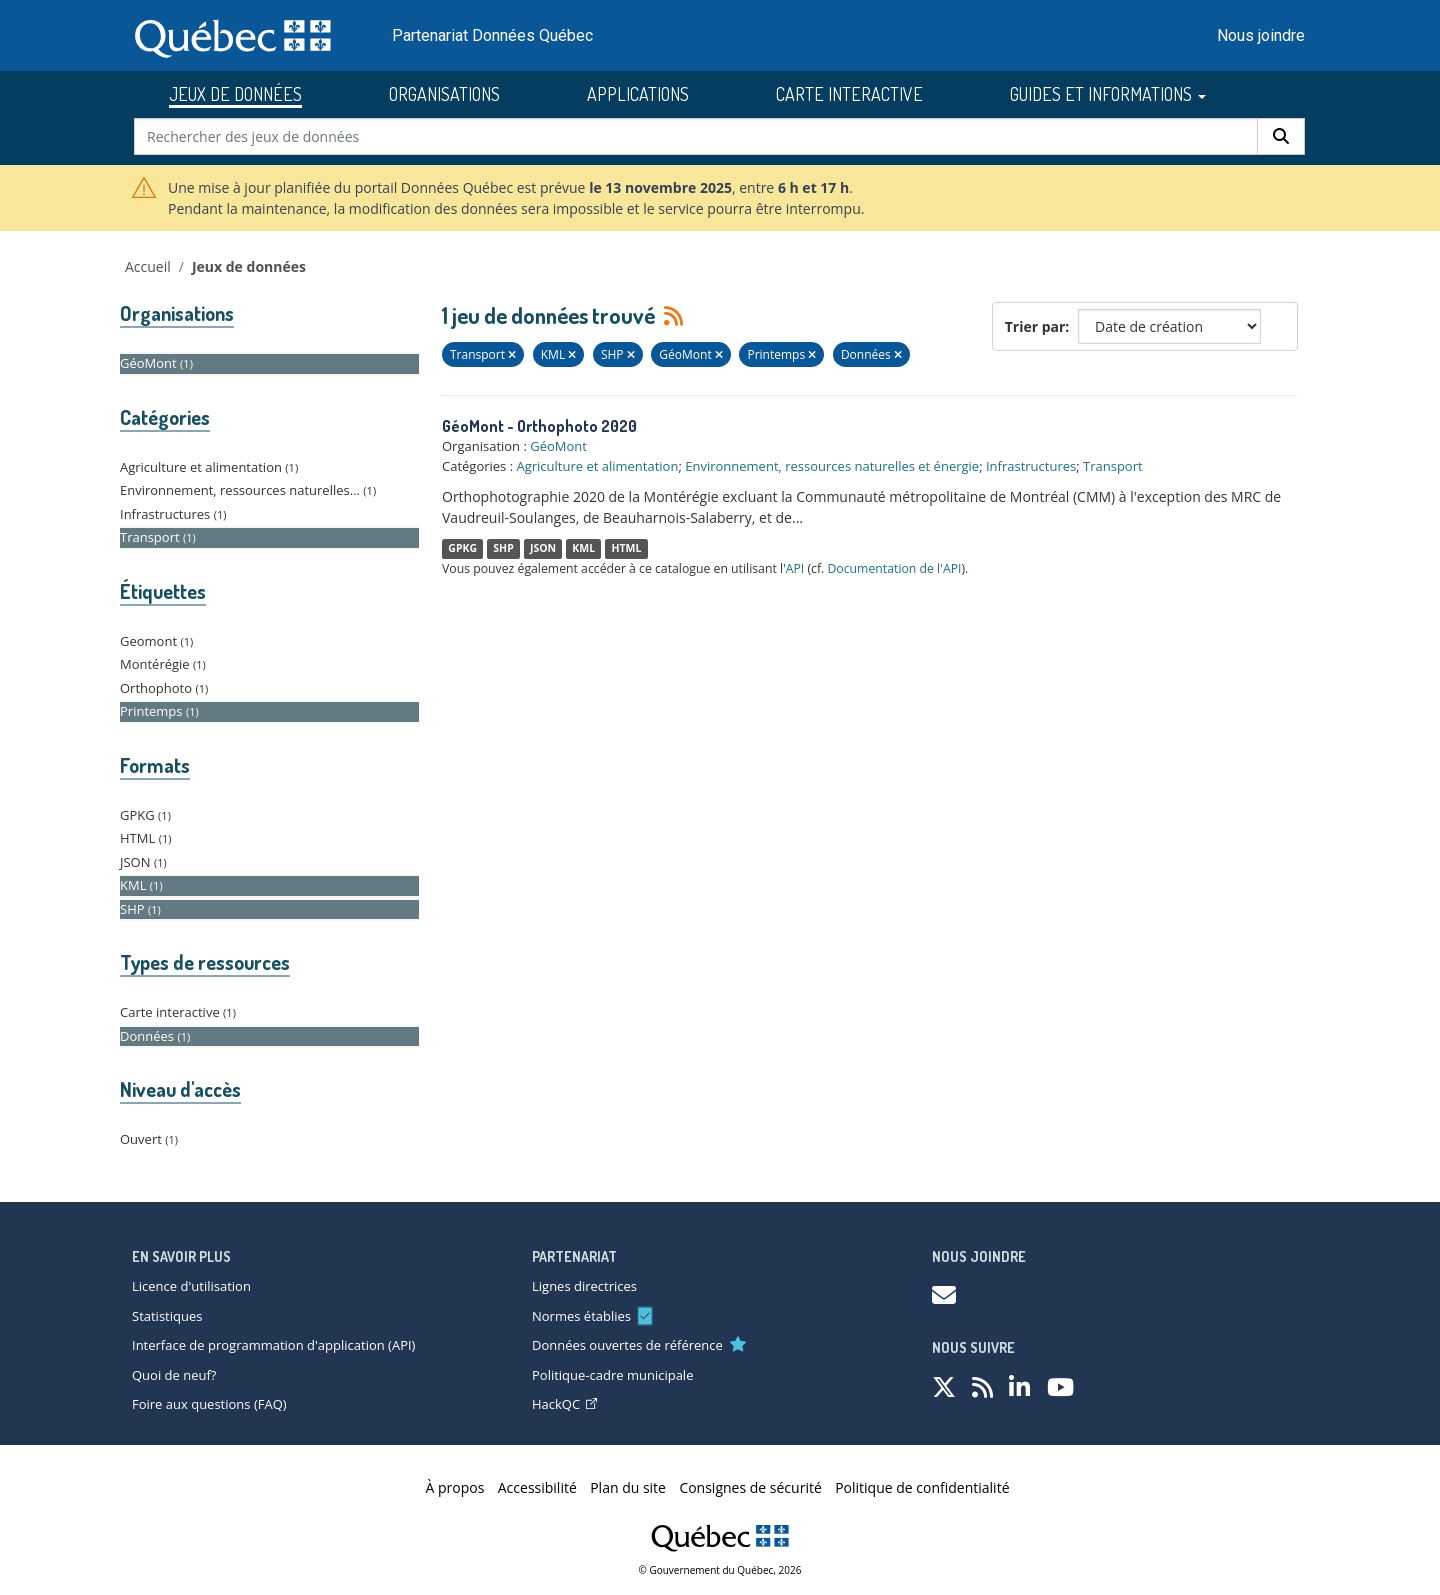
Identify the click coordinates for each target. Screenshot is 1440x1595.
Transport (1113, 466)
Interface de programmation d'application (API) (273, 1345)
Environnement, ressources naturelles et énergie (832, 466)
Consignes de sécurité (750, 1487)
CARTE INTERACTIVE (849, 94)
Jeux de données (249, 266)
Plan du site (628, 1487)
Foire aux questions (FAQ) (209, 1404)
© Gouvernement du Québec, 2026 (720, 1570)
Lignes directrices (584, 1286)
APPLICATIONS (638, 94)
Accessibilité (537, 1487)
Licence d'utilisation (191, 1286)
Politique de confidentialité (922, 1487)
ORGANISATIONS (444, 94)
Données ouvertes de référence (627, 1345)
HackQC (564, 1404)
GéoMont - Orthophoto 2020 (539, 426)
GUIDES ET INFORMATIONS (1108, 94)
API (795, 568)
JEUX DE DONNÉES (235, 94)
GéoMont (558, 446)
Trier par (1035, 326)
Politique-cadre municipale (612, 1375)
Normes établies (581, 1316)
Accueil (148, 266)
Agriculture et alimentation (597, 466)
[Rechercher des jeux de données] (696, 136)
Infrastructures (1031, 466)
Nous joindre (1261, 35)
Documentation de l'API (894, 568)
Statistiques (167, 1316)
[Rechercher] (1281, 136)
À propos (455, 1487)
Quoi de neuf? (174, 1375)
